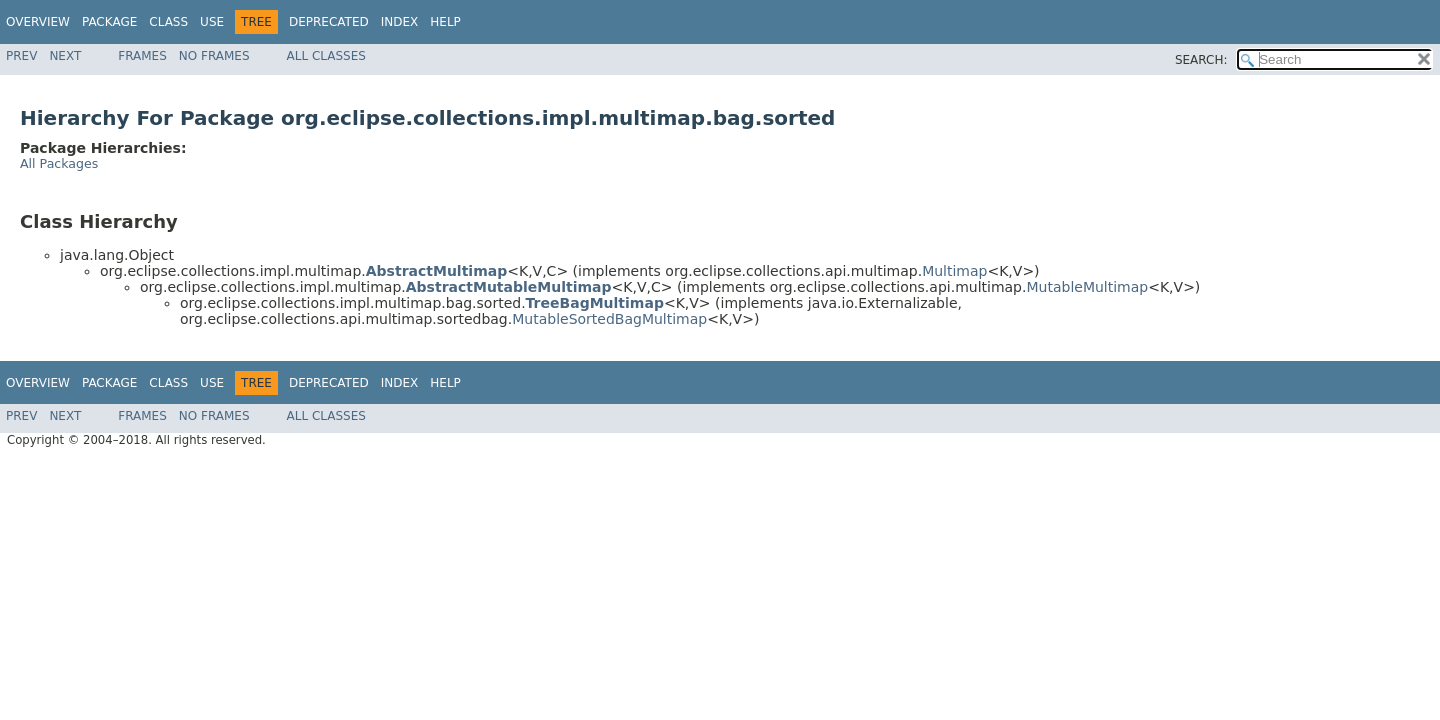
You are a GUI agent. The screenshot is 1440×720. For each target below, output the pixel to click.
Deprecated (329, 22)
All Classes (326, 56)
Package (109, 22)
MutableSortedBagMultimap (609, 319)
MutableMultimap (1087, 287)
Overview (38, 22)
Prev (21, 56)
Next (65, 56)
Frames (142, 56)
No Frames (214, 56)
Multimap (954, 271)
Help (445, 22)
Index (400, 22)
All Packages (59, 163)
